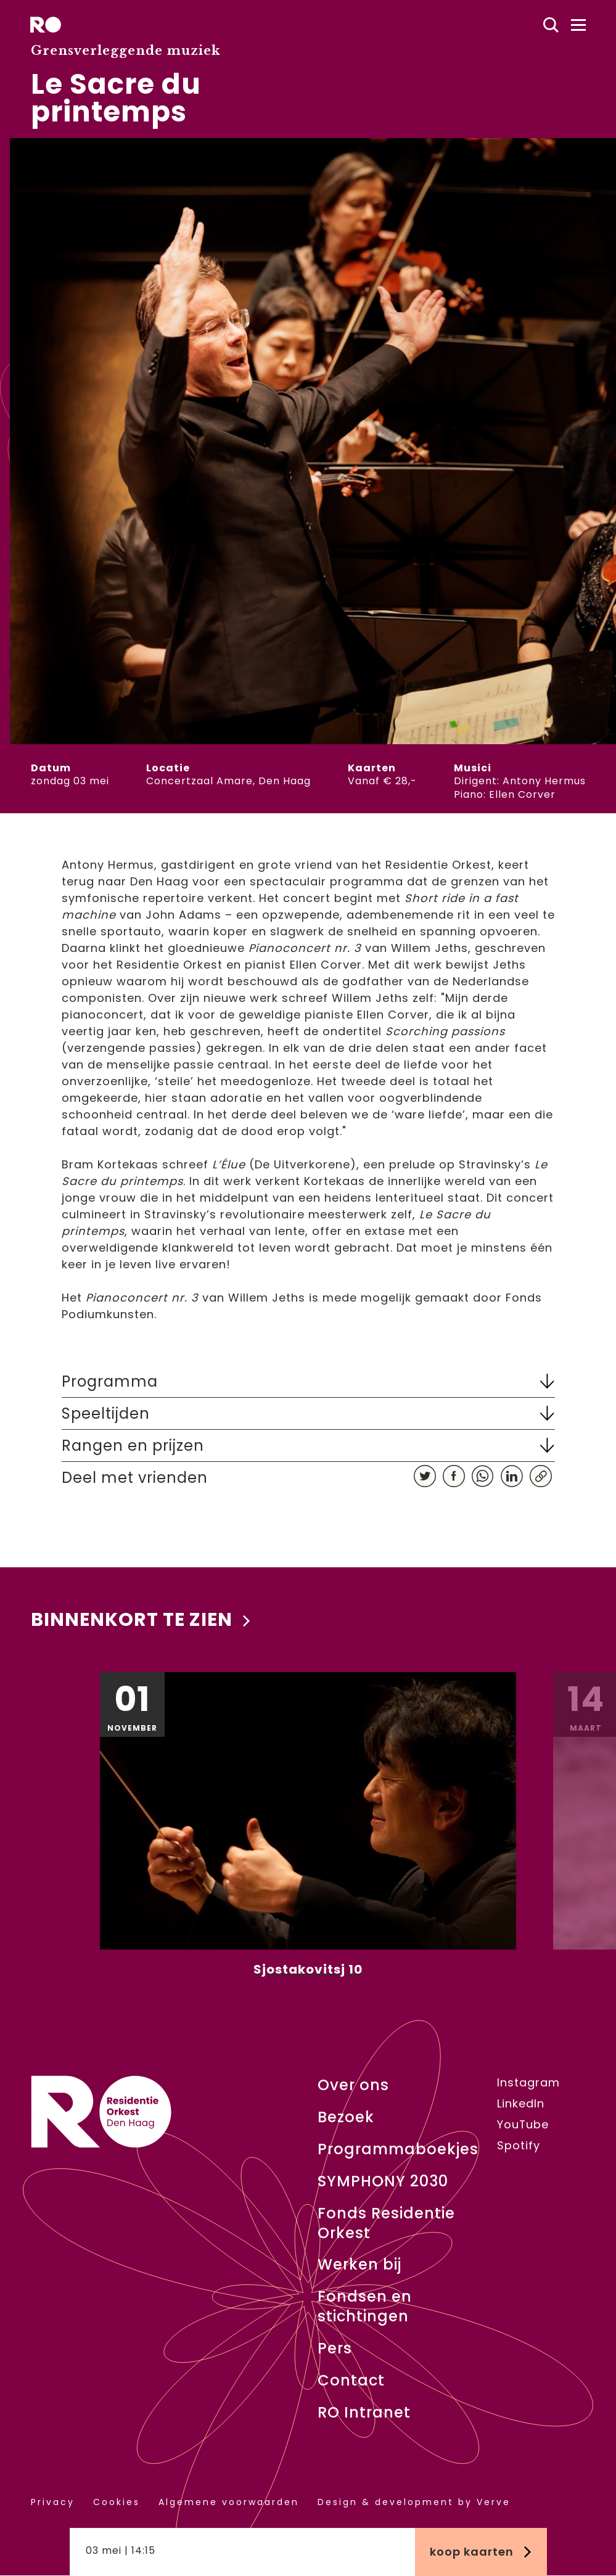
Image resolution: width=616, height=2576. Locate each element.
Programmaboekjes (398, 2149)
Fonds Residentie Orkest (386, 2223)
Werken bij (359, 2265)
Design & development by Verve (414, 2502)
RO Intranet (364, 2412)
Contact (351, 2380)
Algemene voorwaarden (228, 2502)
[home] (46, 24)
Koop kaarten (481, 2551)
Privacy (53, 2502)
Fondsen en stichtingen (365, 2307)
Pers (335, 2349)
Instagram (528, 2082)
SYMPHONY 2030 (383, 2181)
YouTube (523, 2124)
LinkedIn (520, 2103)
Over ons (353, 2085)
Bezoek (346, 2117)
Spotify (518, 2145)
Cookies (116, 2502)
